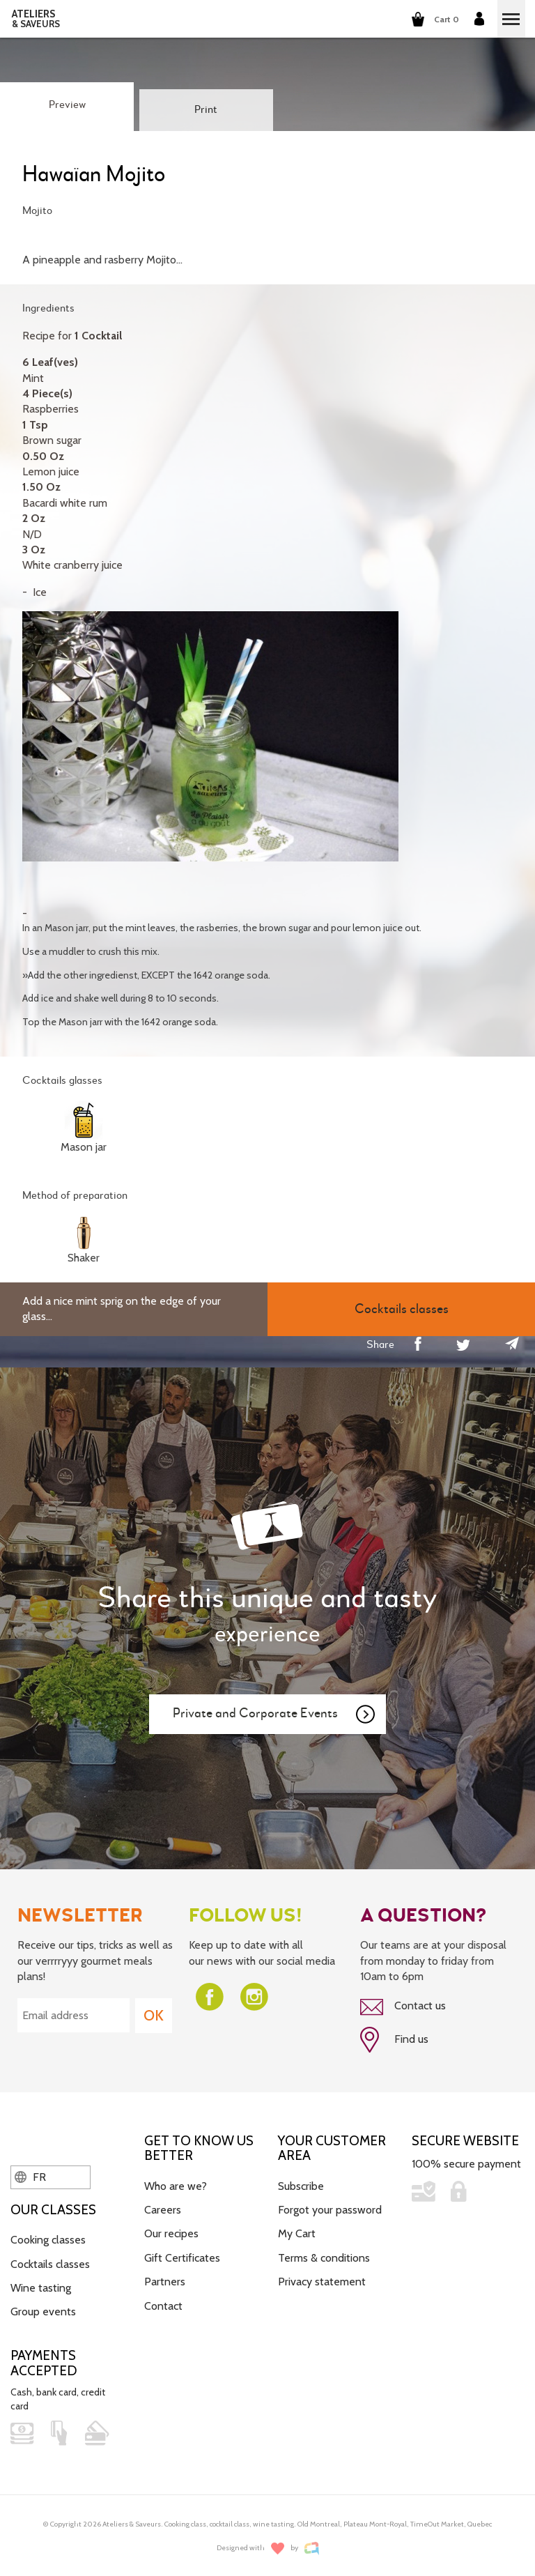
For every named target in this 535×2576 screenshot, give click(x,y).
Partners (164, 2281)
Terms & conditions (324, 2257)
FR (30, 2177)
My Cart (297, 2233)
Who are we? (175, 2186)
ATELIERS (36, 19)
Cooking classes (48, 2239)
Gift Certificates (182, 2257)
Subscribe (301, 2186)
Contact (163, 2306)
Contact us (403, 2006)
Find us (394, 2040)
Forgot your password (330, 2209)
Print (205, 110)
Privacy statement (322, 2281)
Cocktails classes (50, 2264)
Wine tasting (40, 2287)
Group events (43, 2311)
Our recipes (171, 2233)
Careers (162, 2209)
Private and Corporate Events (274, 1714)
